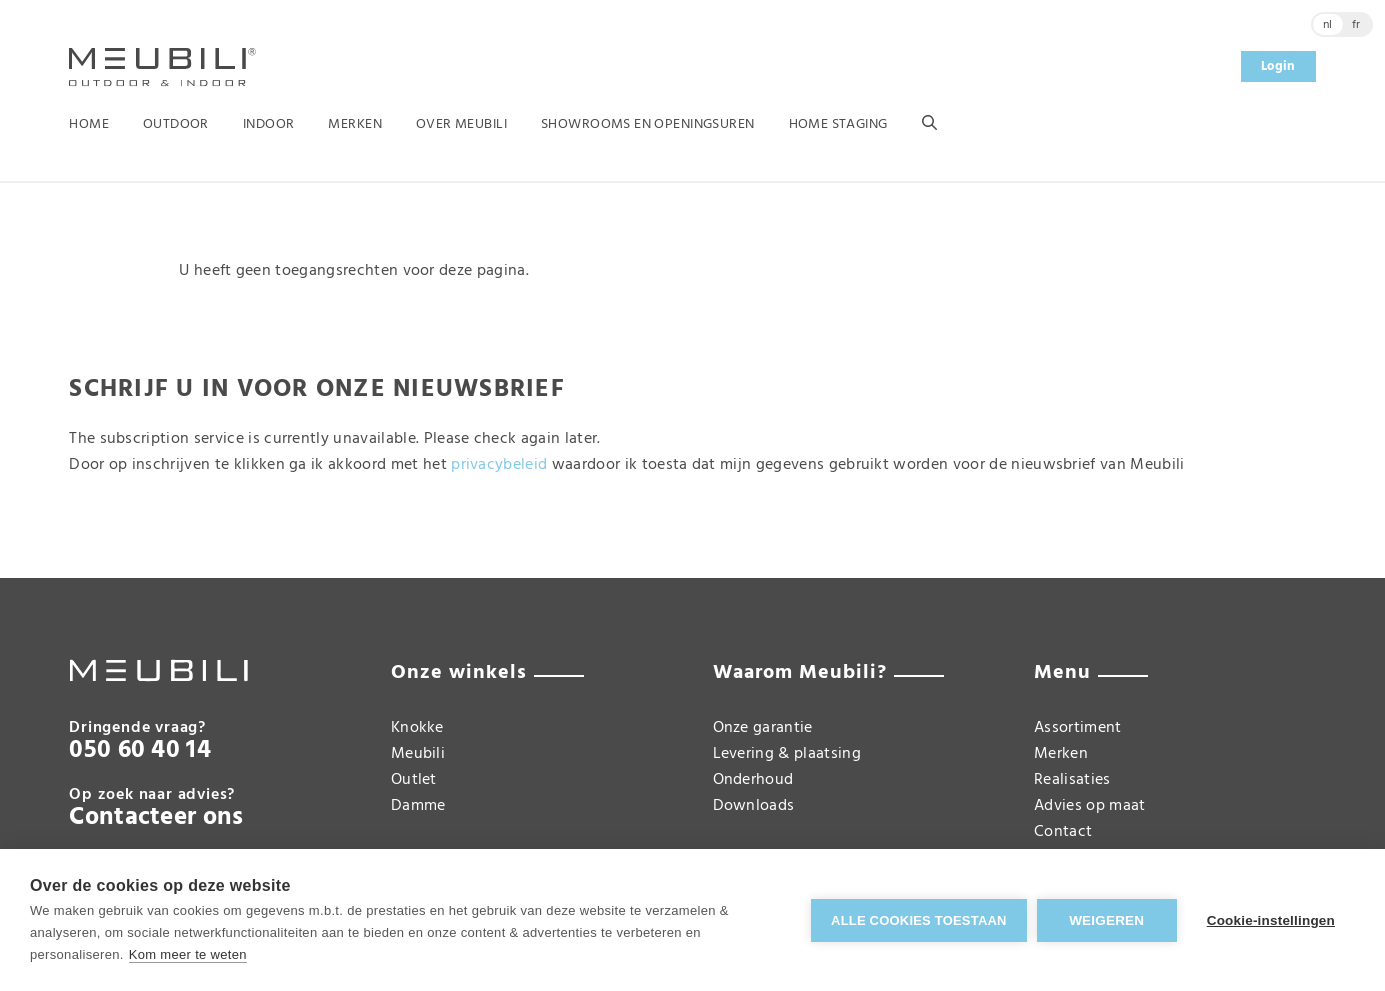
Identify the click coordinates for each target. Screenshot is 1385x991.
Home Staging (838, 124)
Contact (1063, 832)
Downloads (754, 806)
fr (1356, 25)
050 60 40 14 (140, 751)
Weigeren (1106, 920)
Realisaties (1072, 780)
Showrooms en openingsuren (648, 124)
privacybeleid (499, 465)
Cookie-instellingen (1271, 920)
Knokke (417, 728)
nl (1328, 25)
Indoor (269, 124)
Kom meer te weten (188, 954)
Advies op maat (1089, 806)
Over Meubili (461, 124)
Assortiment (1078, 728)
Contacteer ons (156, 818)
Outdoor (176, 124)
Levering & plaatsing (787, 754)
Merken (355, 124)
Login (1278, 66)
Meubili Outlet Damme (418, 780)
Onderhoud (753, 780)
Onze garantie (763, 728)
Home (89, 124)
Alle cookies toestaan (919, 920)
